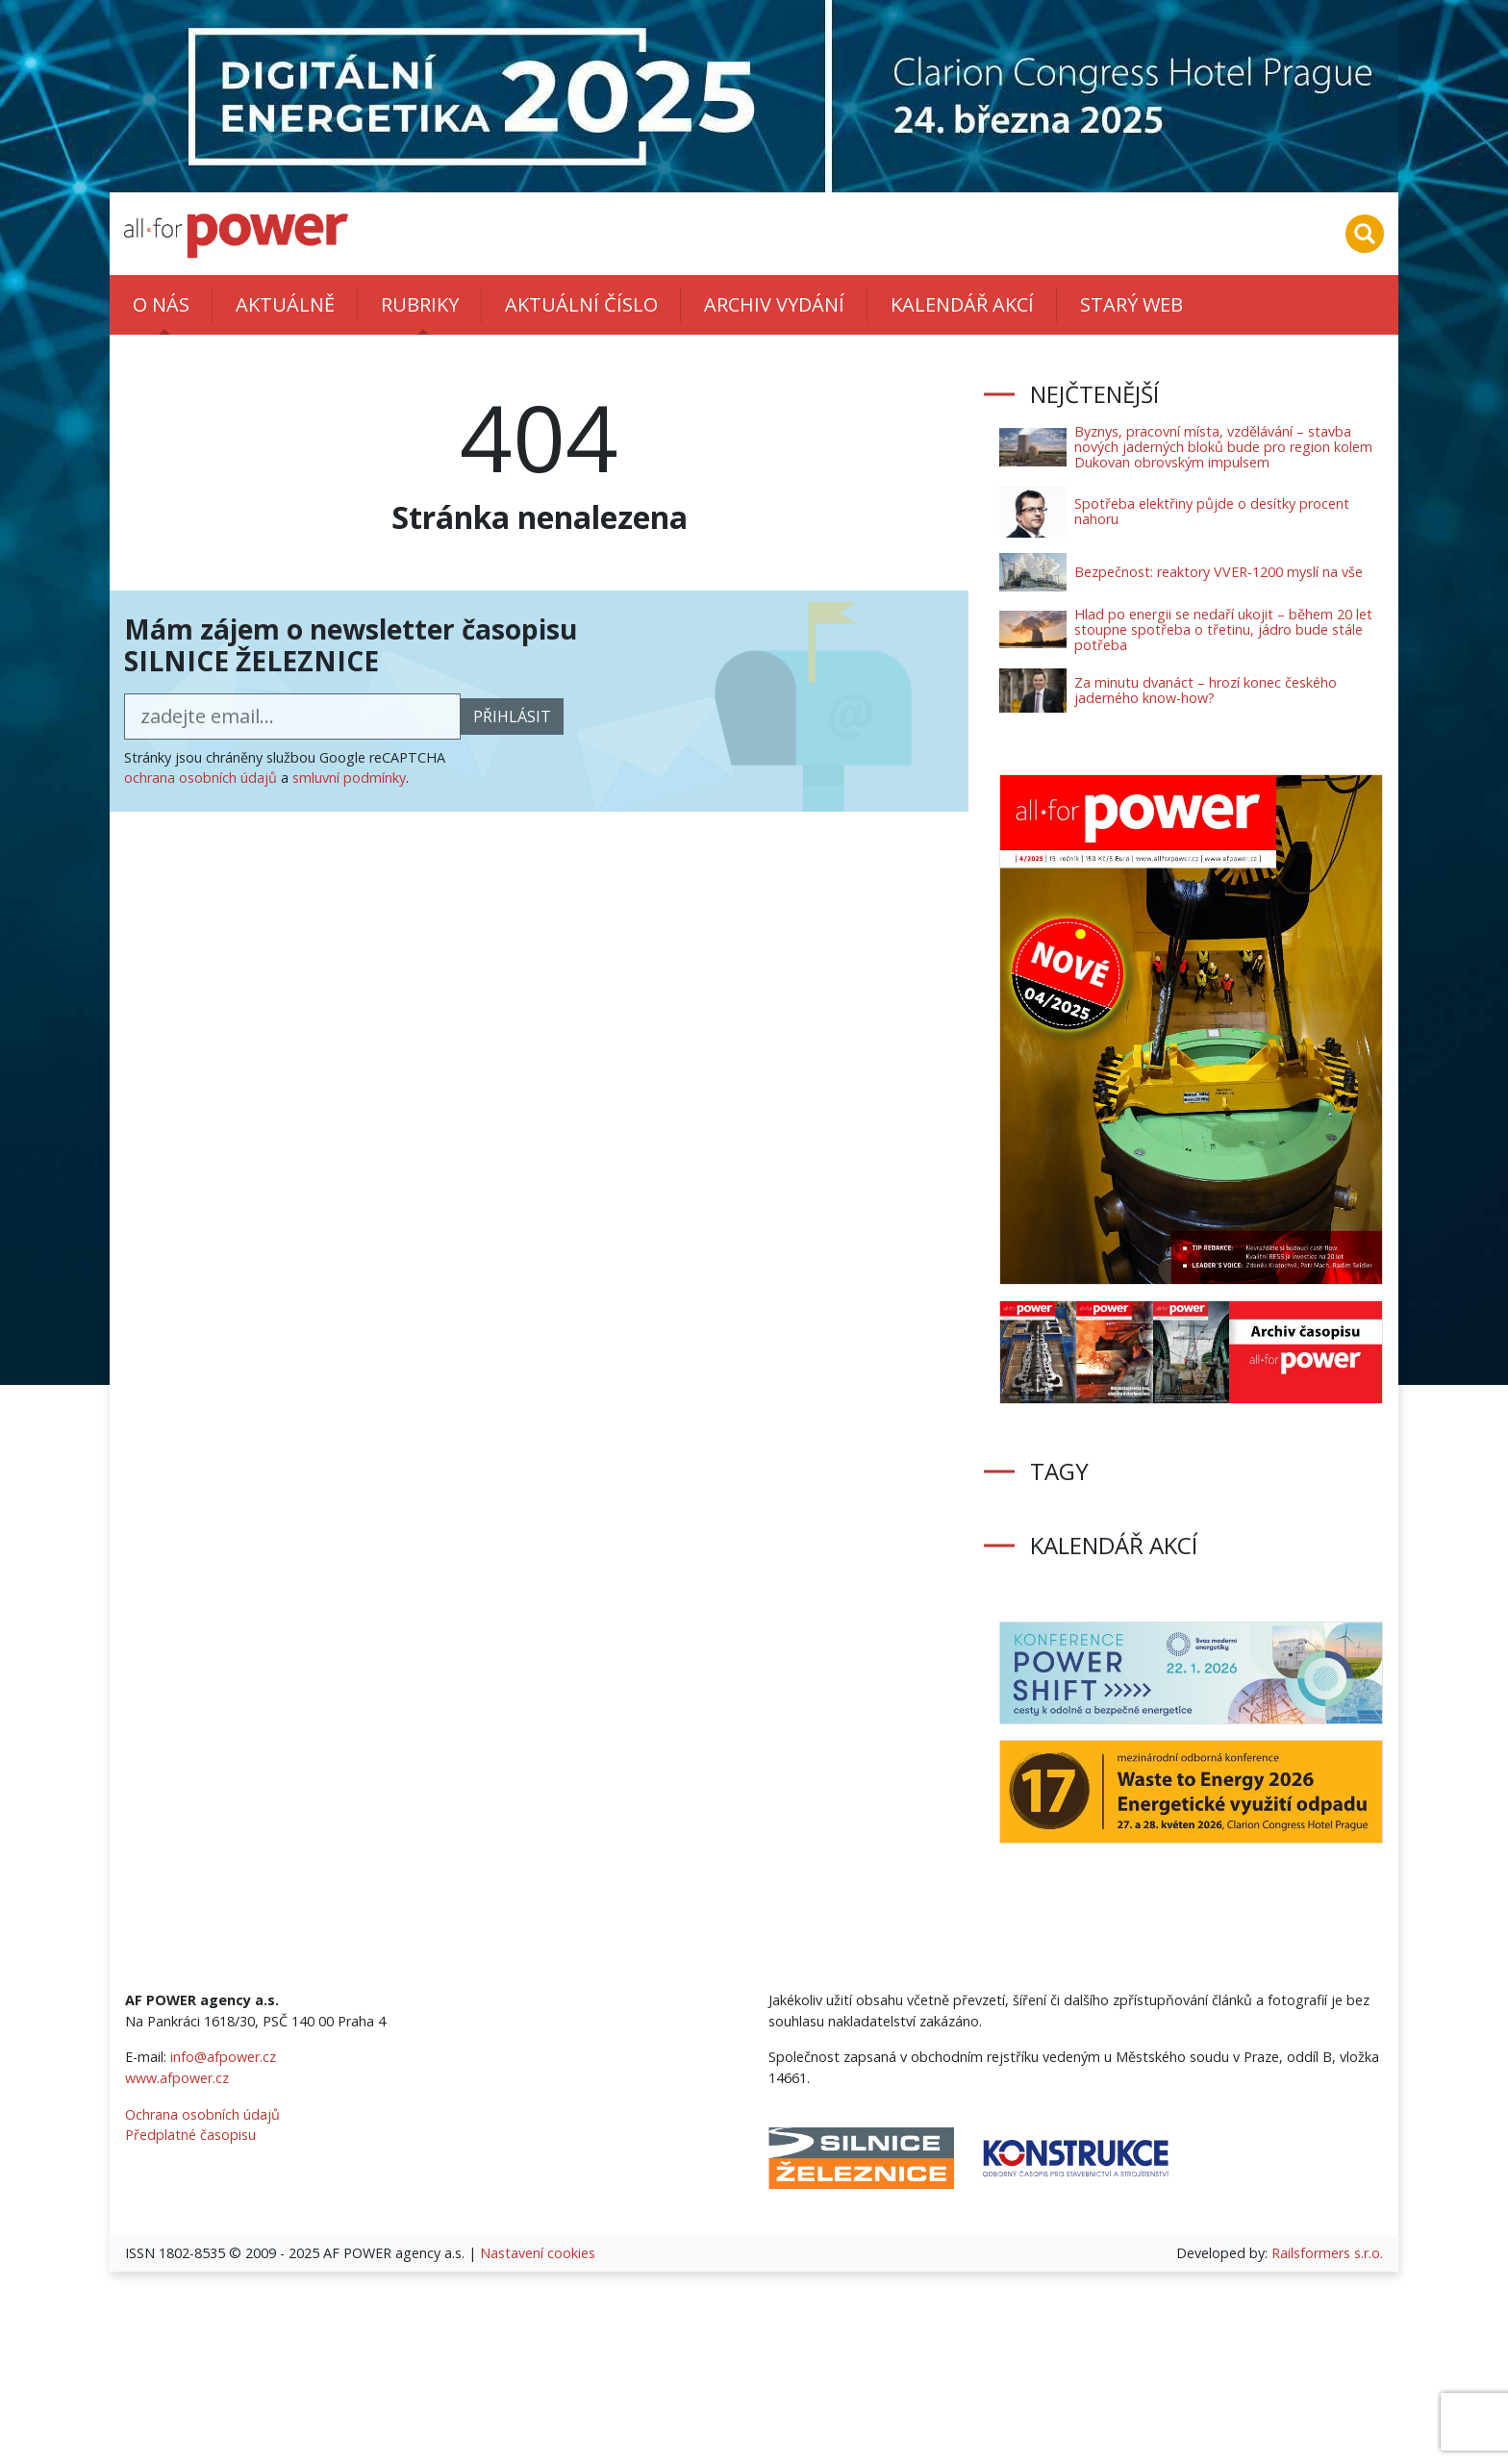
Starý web (1131, 304)
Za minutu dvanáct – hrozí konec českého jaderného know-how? (1205, 690)
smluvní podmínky (349, 777)
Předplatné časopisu (190, 2134)
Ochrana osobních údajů (202, 2114)
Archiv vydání (774, 304)
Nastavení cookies (537, 2253)
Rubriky (420, 304)
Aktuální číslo (581, 304)
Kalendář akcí (962, 304)
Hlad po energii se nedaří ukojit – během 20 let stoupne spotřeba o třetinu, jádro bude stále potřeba (1223, 629)
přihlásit (512, 716)
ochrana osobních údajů (200, 777)
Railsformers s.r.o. (1327, 2253)
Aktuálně (285, 304)
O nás (161, 304)
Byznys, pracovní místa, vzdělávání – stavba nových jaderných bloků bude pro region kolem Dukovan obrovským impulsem (1223, 446)
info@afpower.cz (223, 2057)
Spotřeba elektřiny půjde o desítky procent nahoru (1211, 511)
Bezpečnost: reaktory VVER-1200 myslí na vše (1218, 572)
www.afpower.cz (177, 2078)
